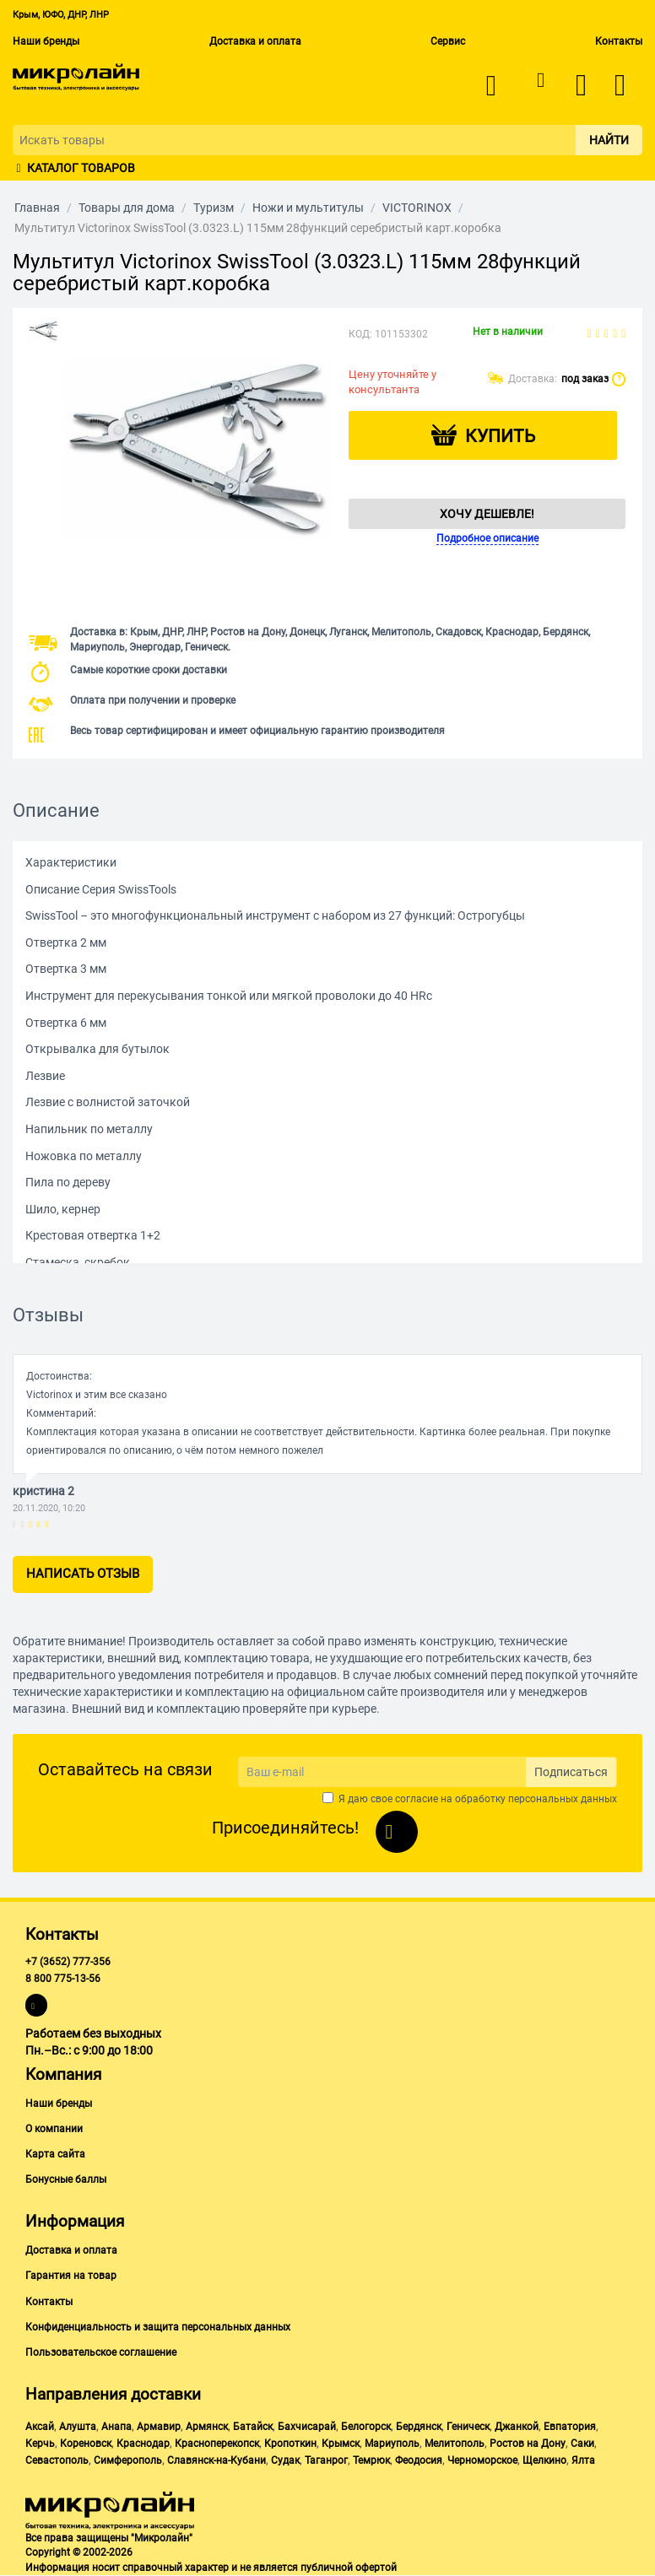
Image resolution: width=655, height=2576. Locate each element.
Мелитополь (454, 2443)
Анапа (116, 2427)
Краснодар (143, 2443)
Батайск (253, 2427)
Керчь (40, 2443)
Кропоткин (290, 2443)
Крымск (341, 2443)
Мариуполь (392, 2443)
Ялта (583, 2460)
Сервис (447, 41)
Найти (609, 140)
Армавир (159, 2427)
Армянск (207, 2427)
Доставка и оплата (255, 41)
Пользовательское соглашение (100, 2352)
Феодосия (418, 2460)
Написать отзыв (82, 1573)
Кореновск (85, 2443)
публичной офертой (348, 2567)
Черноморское (482, 2460)
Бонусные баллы (65, 2179)
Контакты (618, 41)
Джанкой (517, 2427)
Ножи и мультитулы (308, 207)
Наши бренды (46, 41)
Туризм (213, 207)
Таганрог (326, 2460)
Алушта (77, 2427)
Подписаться (571, 1772)
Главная (37, 207)
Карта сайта (55, 2154)
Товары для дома (126, 207)
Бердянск (418, 2427)
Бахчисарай (307, 2427)
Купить (500, 436)
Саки (582, 2443)
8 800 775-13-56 (62, 1979)
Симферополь (128, 2460)
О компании (54, 2129)
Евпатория (570, 2427)
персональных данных (562, 1799)
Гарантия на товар (70, 2276)
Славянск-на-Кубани (216, 2460)
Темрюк (371, 2460)
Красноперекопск (217, 2443)
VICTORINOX (417, 207)
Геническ (468, 2427)
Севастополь (57, 2460)
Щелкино (544, 2460)
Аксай (39, 2427)
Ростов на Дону (528, 2443)
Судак (285, 2460)
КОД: (360, 334)
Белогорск (366, 2427)
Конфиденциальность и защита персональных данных (157, 2327)
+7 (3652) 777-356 (68, 1962)
